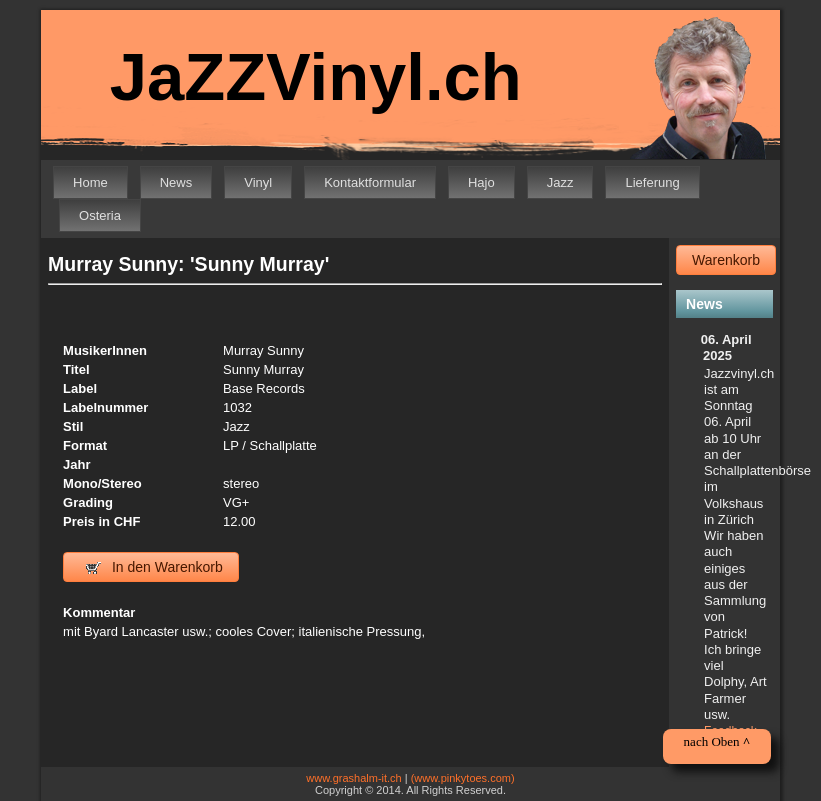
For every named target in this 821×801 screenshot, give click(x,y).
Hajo (481, 182)
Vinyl (258, 182)
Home (90, 182)
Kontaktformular (370, 182)
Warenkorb (726, 260)
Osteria (100, 215)
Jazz (560, 182)
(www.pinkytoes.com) (463, 778)
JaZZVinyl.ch (316, 76)
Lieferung (652, 182)
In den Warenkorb (154, 567)
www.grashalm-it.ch (353, 778)
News (176, 182)
